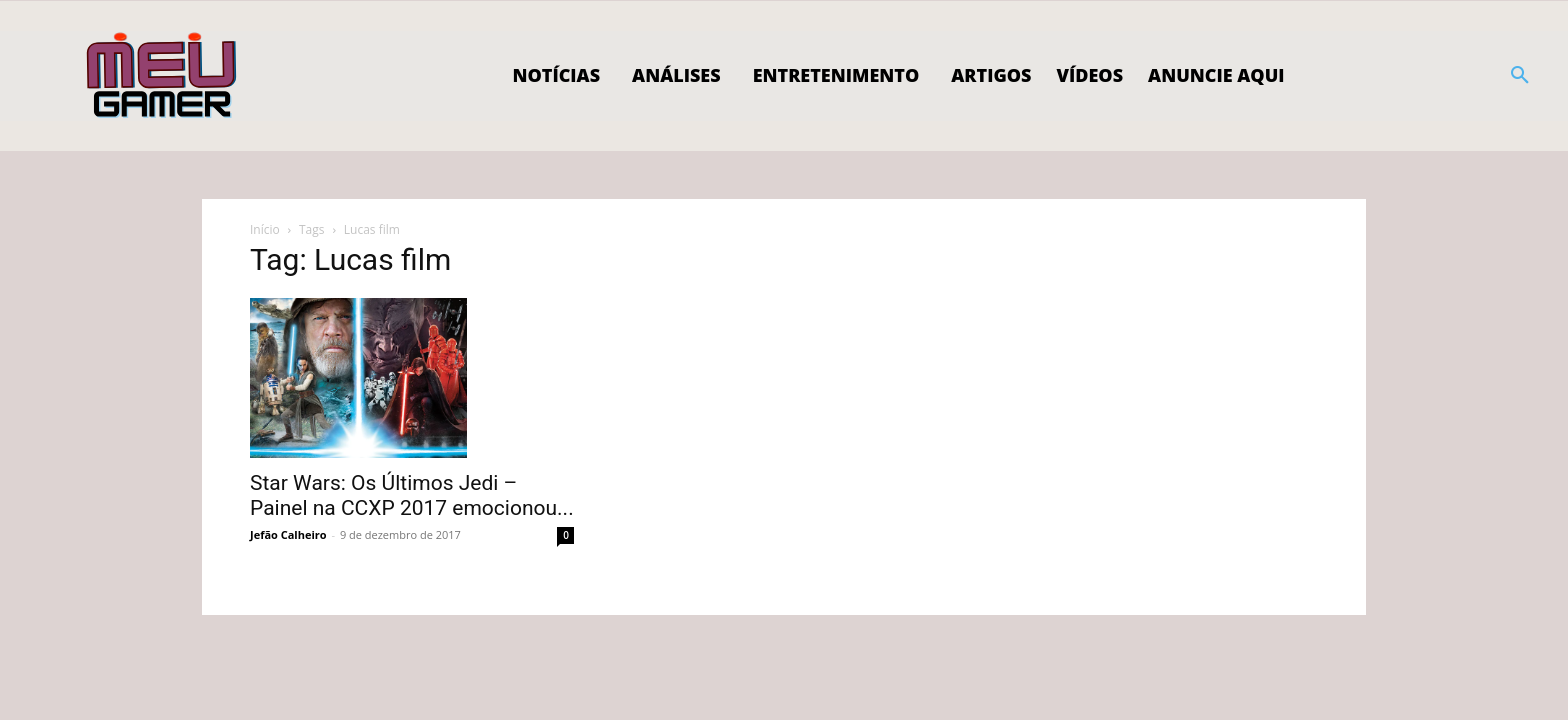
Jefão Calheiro (288, 534)
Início (265, 229)
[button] (1520, 76)
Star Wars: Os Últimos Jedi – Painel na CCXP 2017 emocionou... (412, 495)
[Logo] (162, 76)
